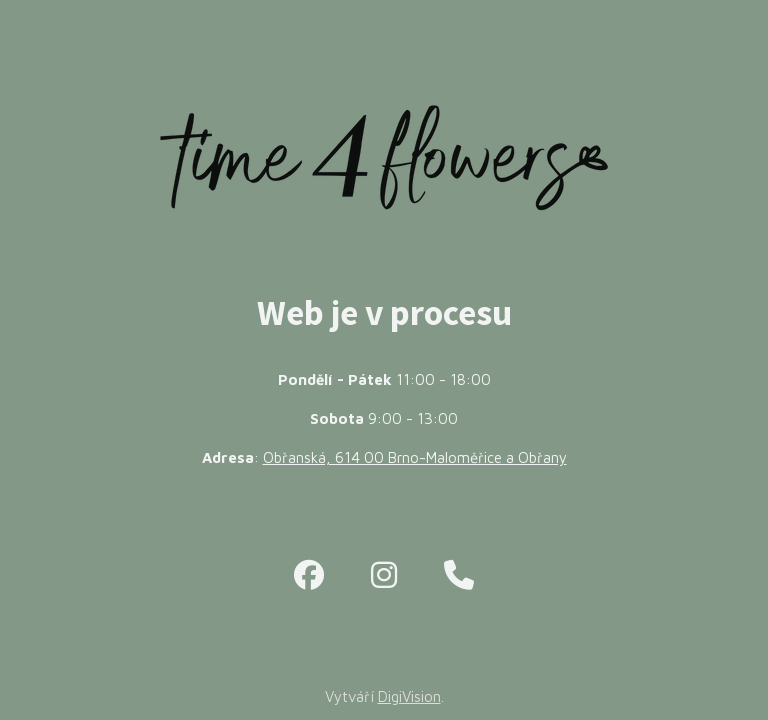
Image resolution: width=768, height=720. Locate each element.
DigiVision (409, 696)
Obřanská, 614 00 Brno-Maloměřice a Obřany (415, 457)
